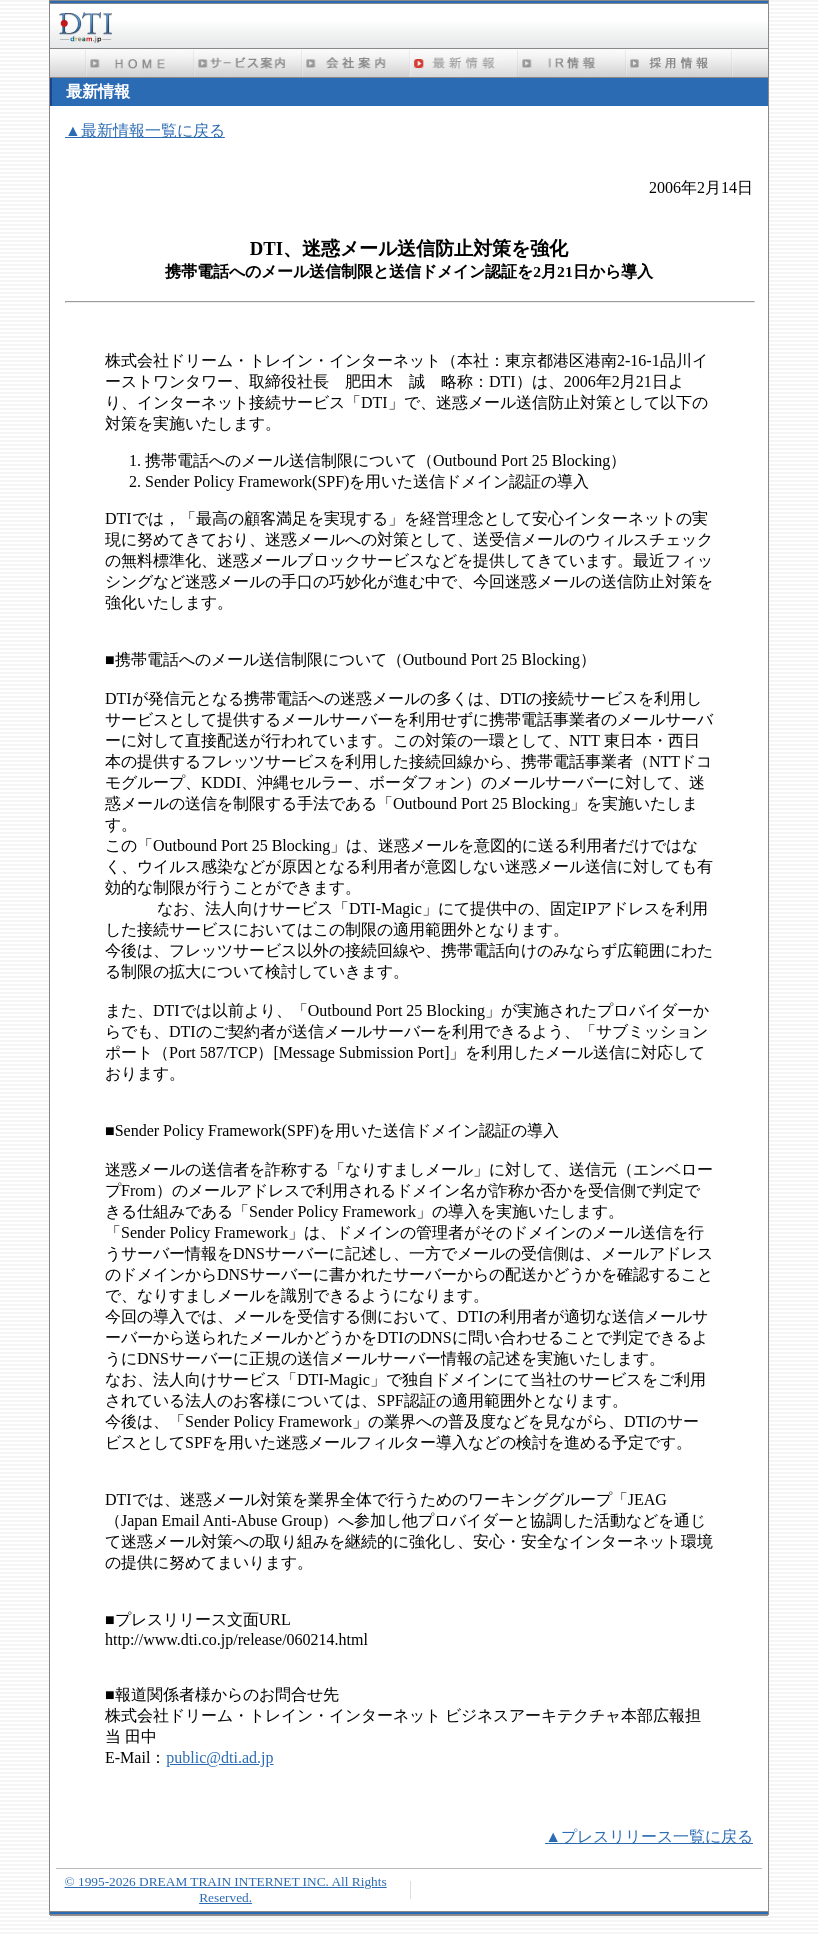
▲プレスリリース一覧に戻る (649, 1836)
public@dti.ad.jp (219, 1757)
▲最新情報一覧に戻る (145, 130)
